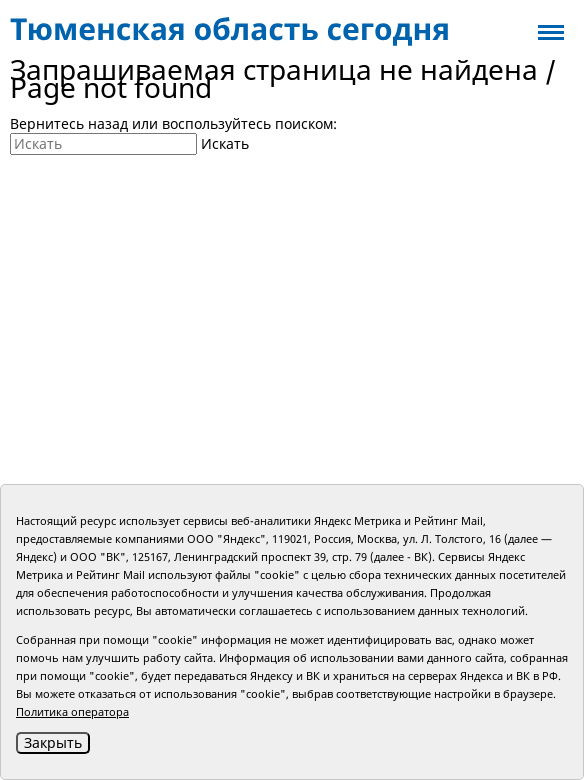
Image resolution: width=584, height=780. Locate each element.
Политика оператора (72, 711)
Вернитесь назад (69, 123)
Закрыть (53, 742)
